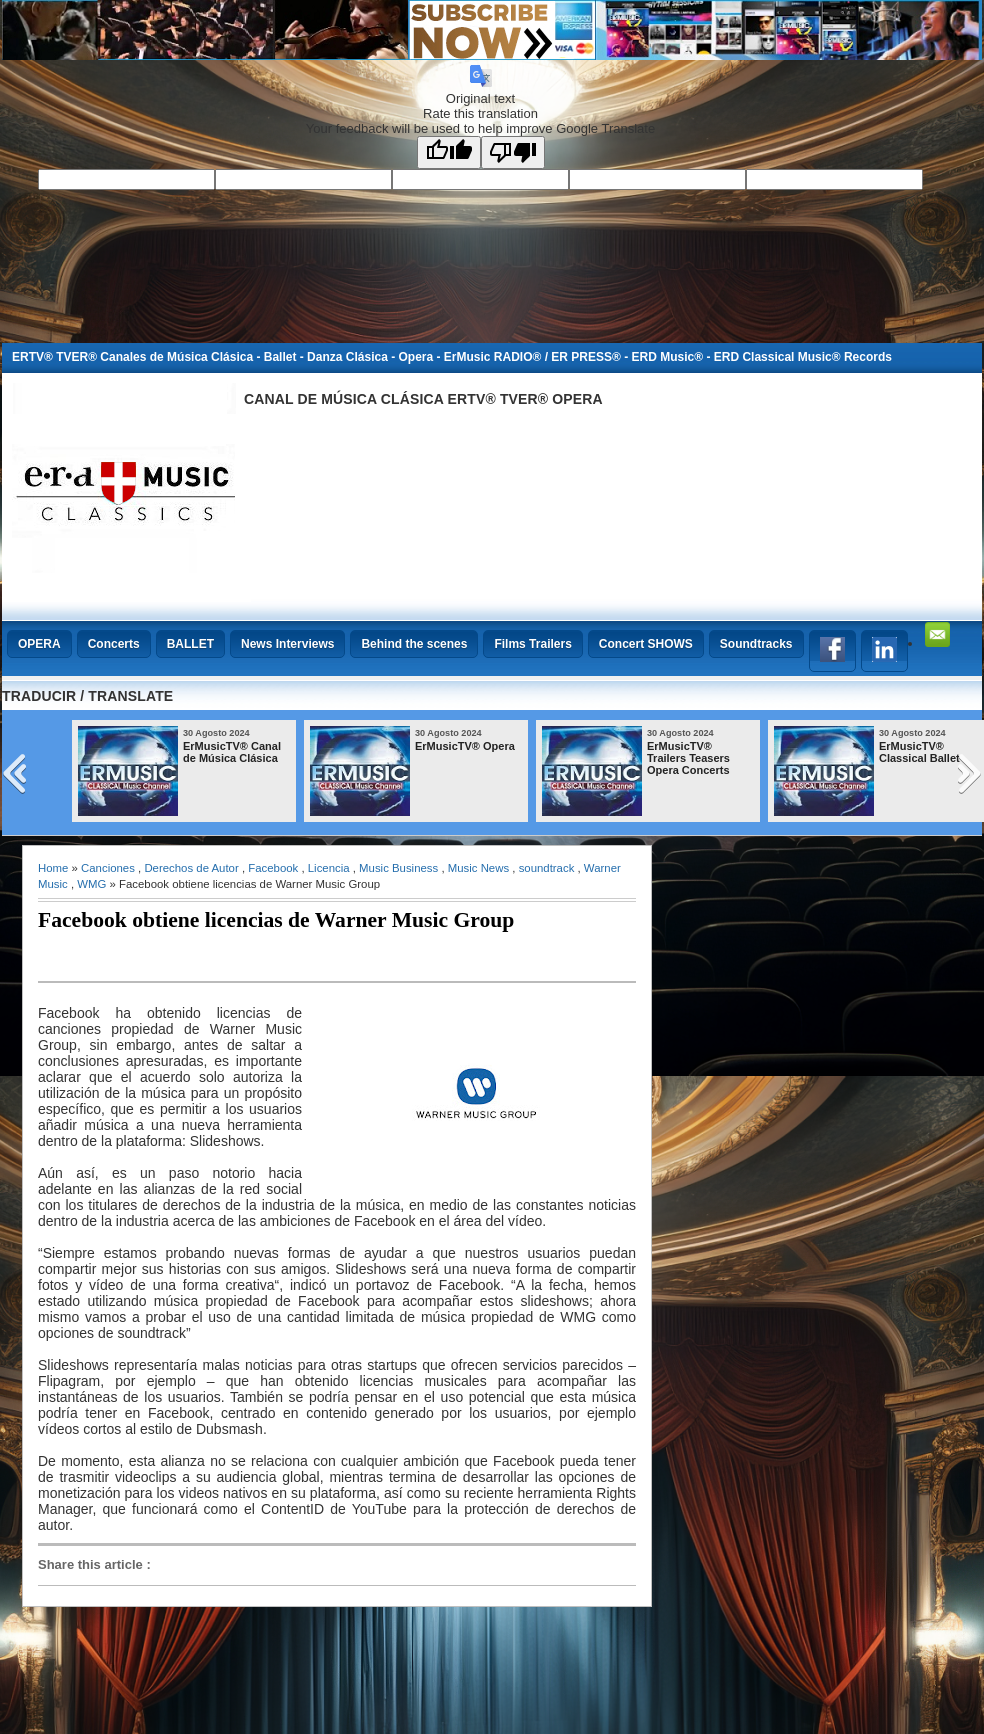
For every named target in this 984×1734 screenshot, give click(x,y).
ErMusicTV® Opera (465, 746)
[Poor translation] (513, 152)
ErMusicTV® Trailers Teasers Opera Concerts (688, 758)
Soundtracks (756, 644)
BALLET (190, 644)
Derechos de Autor (191, 868)
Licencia (329, 868)
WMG (91, 884)
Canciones (108, 868)
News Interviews (287, 644)
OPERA (39, 644)
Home (53, 868)
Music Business (398, 868)
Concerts (114, 644)
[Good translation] (449, 152)
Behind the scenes (414, 644)
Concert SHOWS (646, 644)
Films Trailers (532, 644)
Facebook (273, 868)
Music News (478, 868)
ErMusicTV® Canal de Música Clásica (232, 752)
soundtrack (547, 868)
